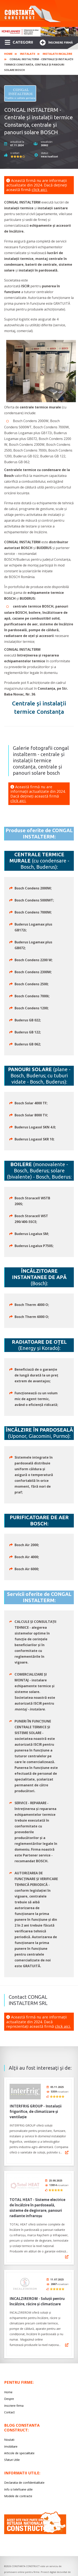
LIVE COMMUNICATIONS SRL (19, 2573)
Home (8, 54)
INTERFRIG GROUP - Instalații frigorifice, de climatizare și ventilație (36, 2110)
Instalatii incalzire (57, 54)
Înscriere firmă (56, 42)
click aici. (39, 189)
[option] (39, 32)
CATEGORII (19, 41)
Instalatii (27, 54)
